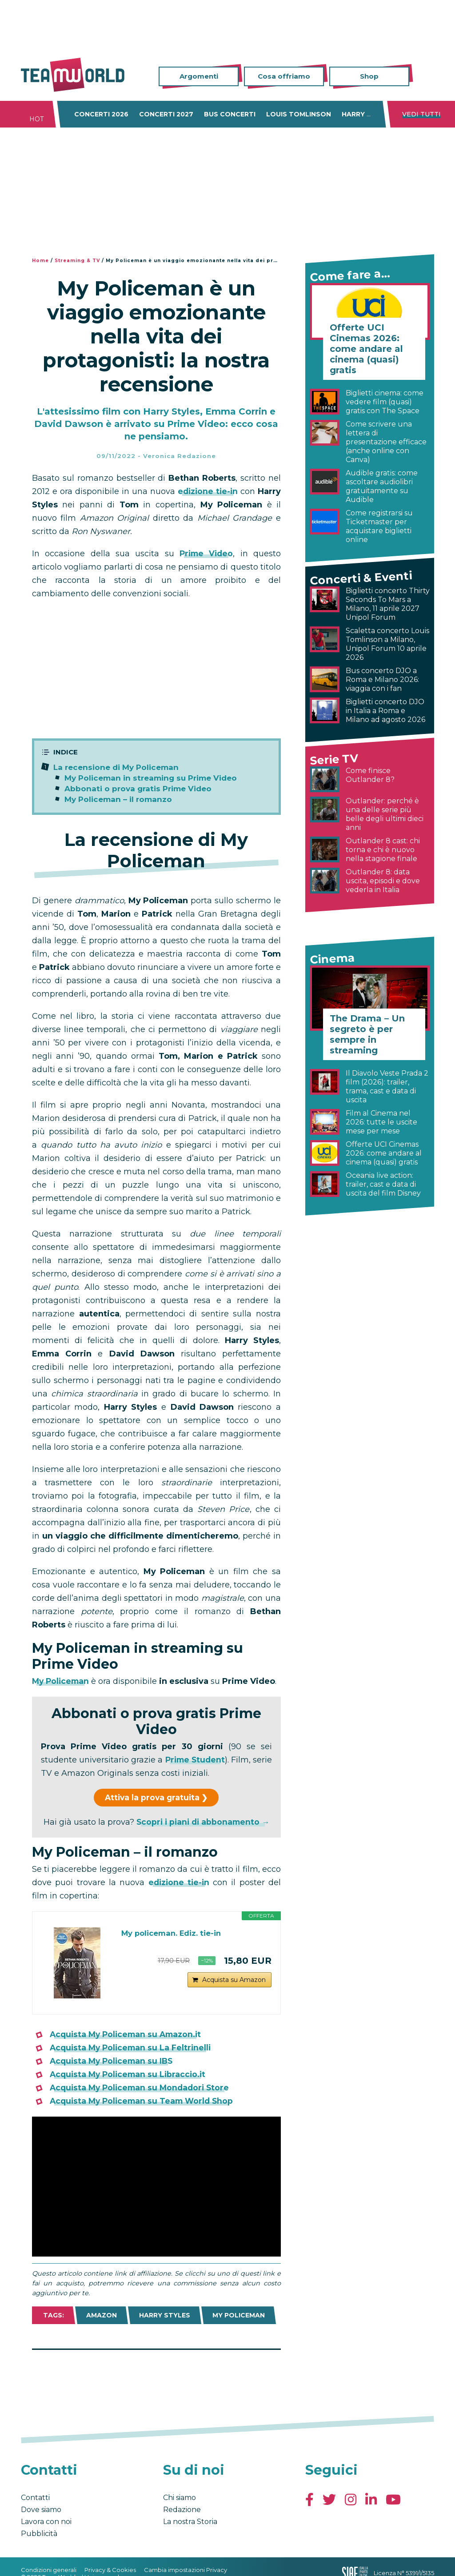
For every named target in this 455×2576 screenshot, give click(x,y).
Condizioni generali (48, 2569)
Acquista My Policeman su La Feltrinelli (133, 2048)
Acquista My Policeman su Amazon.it (128, 2034)
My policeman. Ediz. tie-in (176, 1933)
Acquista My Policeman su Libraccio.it (130, 2074)
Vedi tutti (421, 114)
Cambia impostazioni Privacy (185, 2569)
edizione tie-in (207, 491)
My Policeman (62, 1681)
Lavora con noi (46, 2521)
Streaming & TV (77, 260)
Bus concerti (229, 114)
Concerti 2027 (166, 114)
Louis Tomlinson (298, 114)
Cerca (427, 76)
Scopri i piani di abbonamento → (202, 1822)
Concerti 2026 (101, 114)
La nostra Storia (190, 2521)
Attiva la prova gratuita (152, 1797)
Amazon (101, 2315)
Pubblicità (39, 2533)
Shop (369, 76)
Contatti (35, 2497)
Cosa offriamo (284, 76)
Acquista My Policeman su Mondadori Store (142, 2088)
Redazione (182, 2509)
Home (40, 260)
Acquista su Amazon (234, 1984)
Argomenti (199, 76)
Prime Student (210, 1760)
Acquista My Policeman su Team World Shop (144, 2101)
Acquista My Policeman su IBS (113, 2061)
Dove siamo (41, 2509)
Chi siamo (179, 2497)
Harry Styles (367, 114)
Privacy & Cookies (110, 2569)
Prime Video (206, 553)
